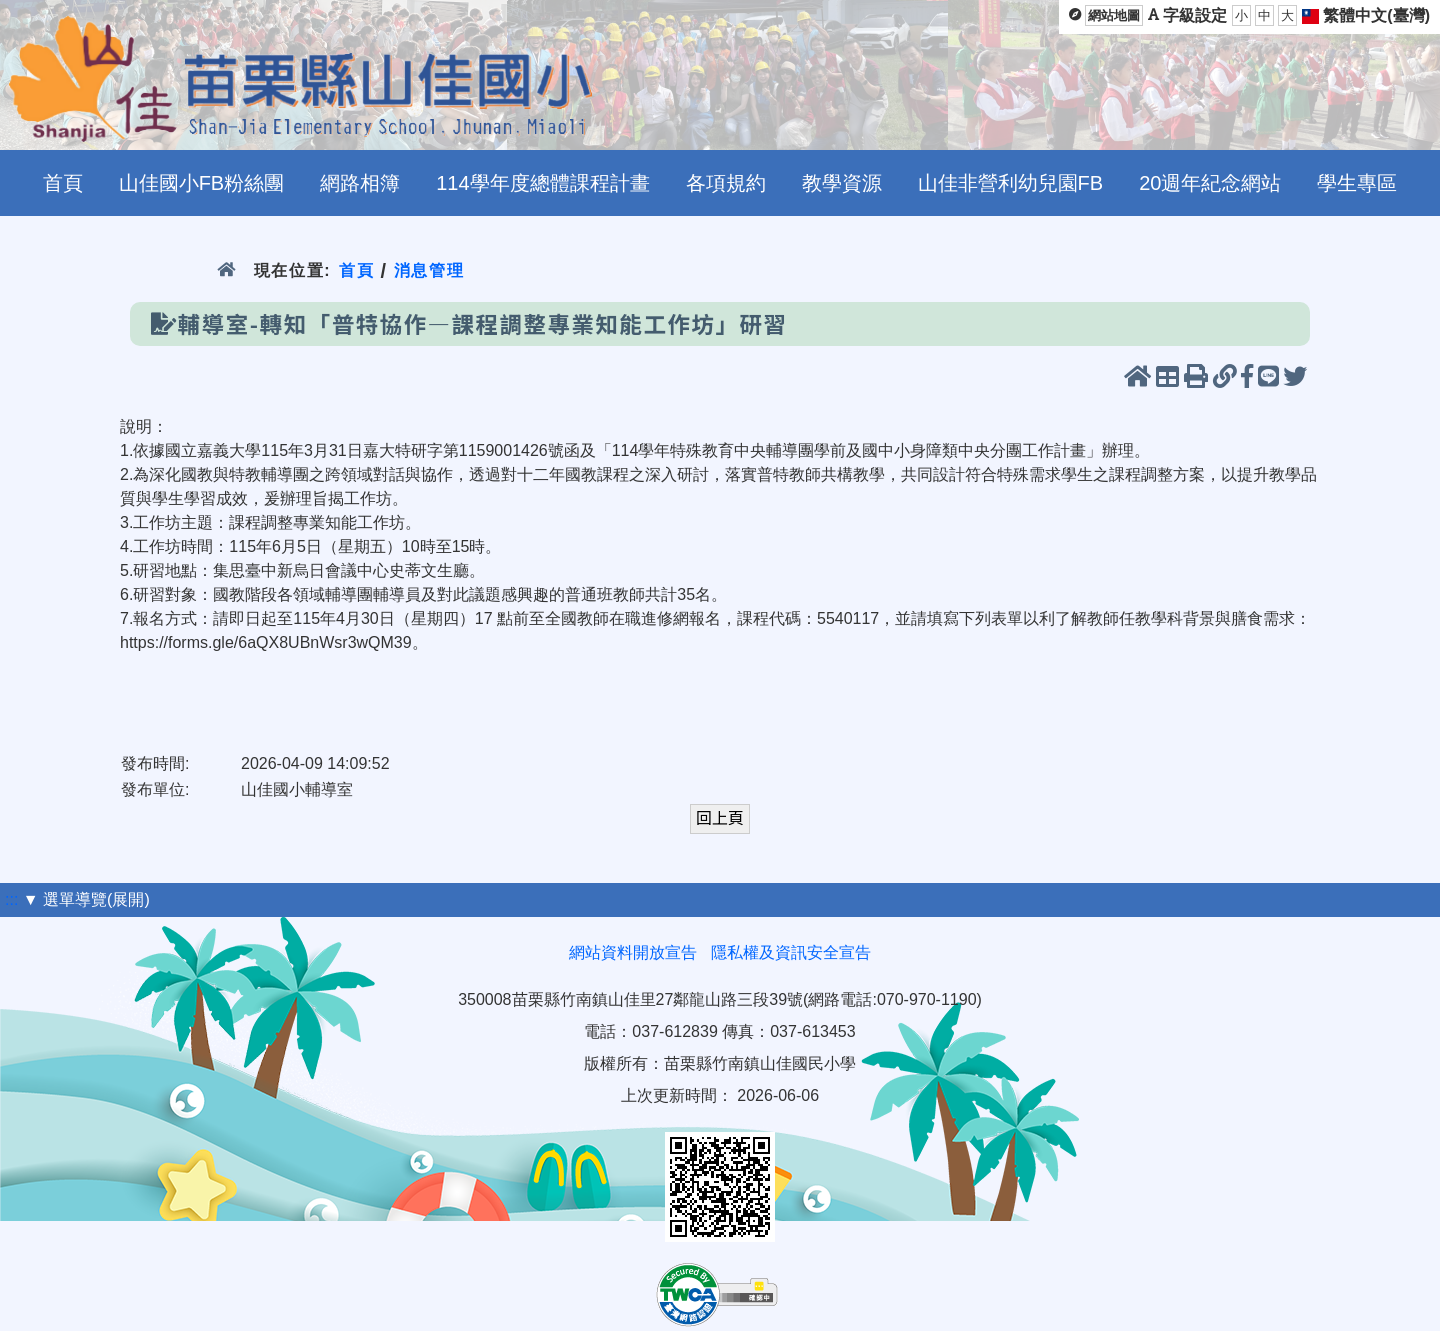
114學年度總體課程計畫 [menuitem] (542, 183)
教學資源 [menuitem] (842, 183)
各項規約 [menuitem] (726, 183)
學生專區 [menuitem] (1357, 183)
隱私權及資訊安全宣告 (791, 952)
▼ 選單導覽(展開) (86, 899)
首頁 (356, 270)
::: (11, 899)
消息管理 (429, 270)
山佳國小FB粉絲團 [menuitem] (202, 183)
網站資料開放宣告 (633, 952)
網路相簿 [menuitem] (360, 183)
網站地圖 (1114, 15)
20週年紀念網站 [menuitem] (1210, 183)
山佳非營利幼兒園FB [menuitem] (1011, 183)
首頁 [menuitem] (63, 183)
